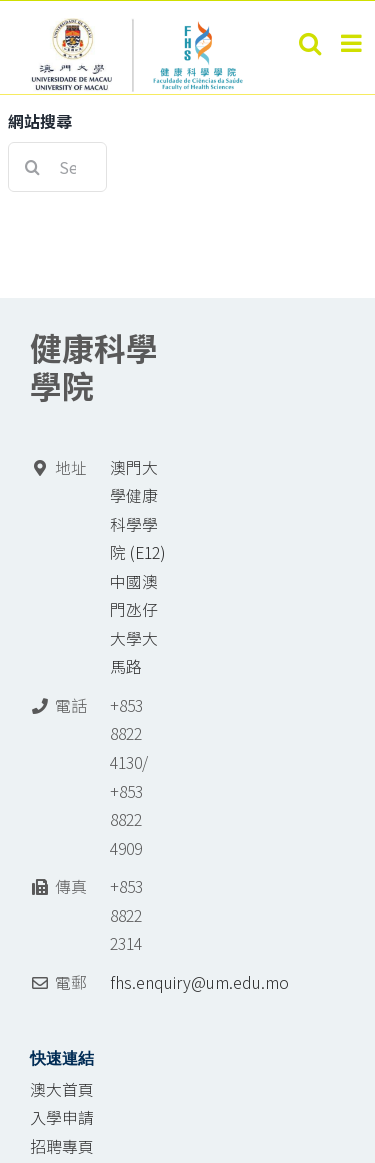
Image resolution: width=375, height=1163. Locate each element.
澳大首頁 (62, 1089)
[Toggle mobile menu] (353, 43)
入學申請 (62, 1117)
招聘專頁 (62, 1146)
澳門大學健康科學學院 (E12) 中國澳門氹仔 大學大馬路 (138, 567)
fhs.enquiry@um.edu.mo (199, 982)
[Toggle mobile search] (310, 43)
